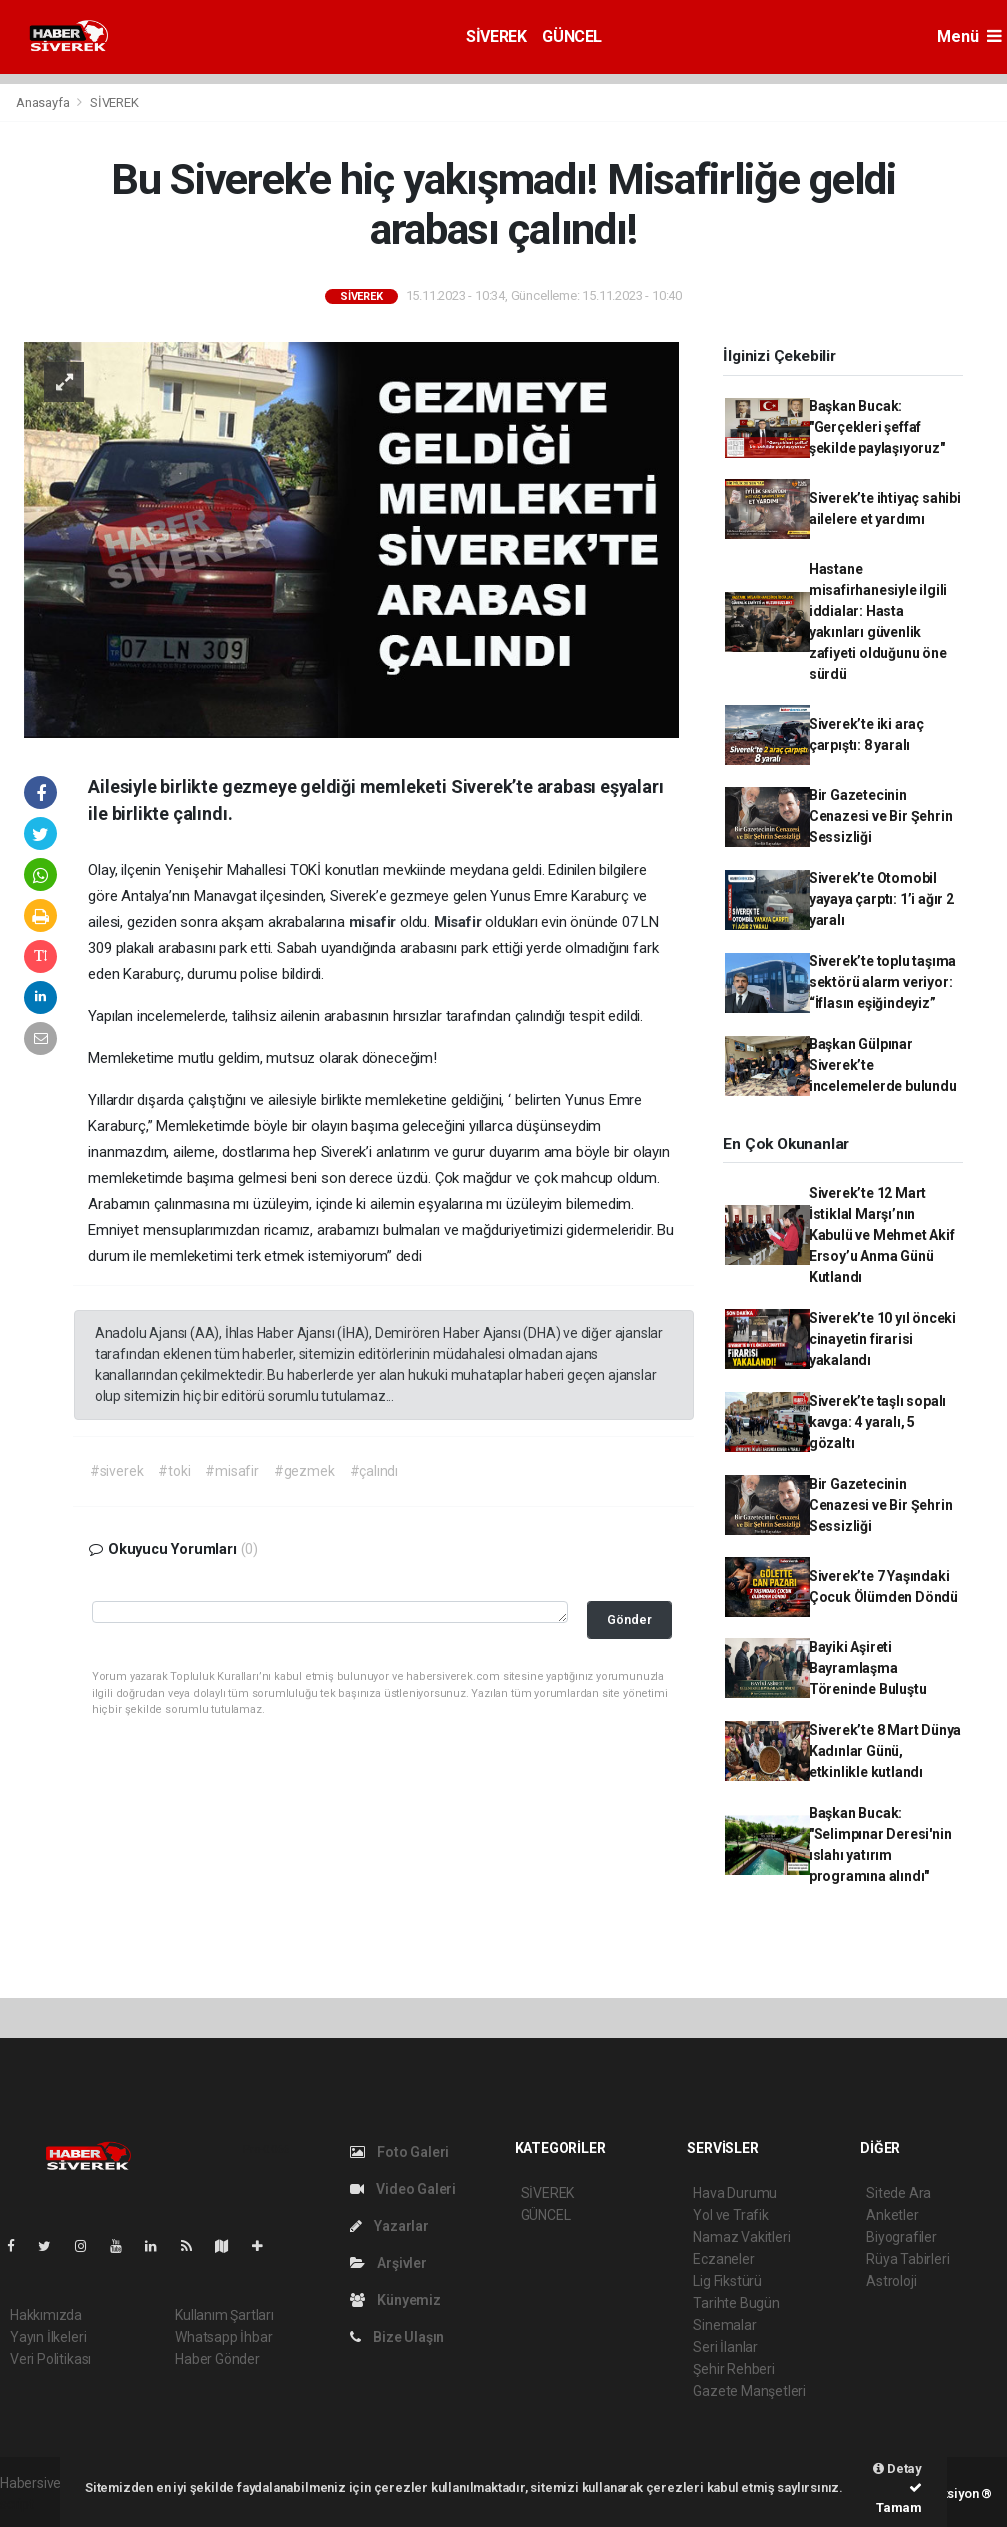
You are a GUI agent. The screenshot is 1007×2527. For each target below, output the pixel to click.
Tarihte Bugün (736, 2303)
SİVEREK (496, 36)
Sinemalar (724, 2325)
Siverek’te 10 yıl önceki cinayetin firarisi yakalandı (882, 1339)
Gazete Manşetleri (749, 2391)
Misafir (459, 922)
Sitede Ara (898, 2193)
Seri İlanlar (725, 2347)
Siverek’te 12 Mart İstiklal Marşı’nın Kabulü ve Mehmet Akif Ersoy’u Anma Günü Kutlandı (882, 1235)
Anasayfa (44, 102)
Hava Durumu (735, 2193)
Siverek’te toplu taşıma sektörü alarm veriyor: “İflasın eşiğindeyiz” (883, 982)
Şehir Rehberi (734, 2369)
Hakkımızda (46, 2315)
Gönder (629, 1619)
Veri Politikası (50, 2359)
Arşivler (388, 2263)
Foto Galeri (400, 2152)
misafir (374, 922)
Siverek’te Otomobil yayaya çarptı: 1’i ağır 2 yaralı (881, 899)
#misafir (231, 1471)
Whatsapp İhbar (223, 2337)
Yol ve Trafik (731, 2215)
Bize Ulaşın (397, 2337)
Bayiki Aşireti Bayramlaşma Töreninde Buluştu (868, 1668)
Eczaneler (723, 2259)
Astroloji (891, 2281)
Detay (897, 2468)
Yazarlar (389, 2226)
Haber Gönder (217, 2359)
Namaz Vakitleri (741, 2237)
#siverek (116, 1471)
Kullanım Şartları (224, 2315)
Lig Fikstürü (727, 2281)
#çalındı (374, 1471)
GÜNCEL (572, 36)
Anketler (892, 2215)
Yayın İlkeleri (48, 2337)
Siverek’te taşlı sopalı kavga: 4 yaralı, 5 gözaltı (878, 1422)
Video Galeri (403, 2189)
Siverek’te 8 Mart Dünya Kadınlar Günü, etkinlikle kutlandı (885, 1751)
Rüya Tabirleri (907, 2259)
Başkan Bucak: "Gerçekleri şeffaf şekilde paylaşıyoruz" (877, 427)
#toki (174, 1471)
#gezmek (304, 1471)
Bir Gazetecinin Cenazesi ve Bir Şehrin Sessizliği (881, 816)
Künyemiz (395, 2300)
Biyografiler (901, 2237)
